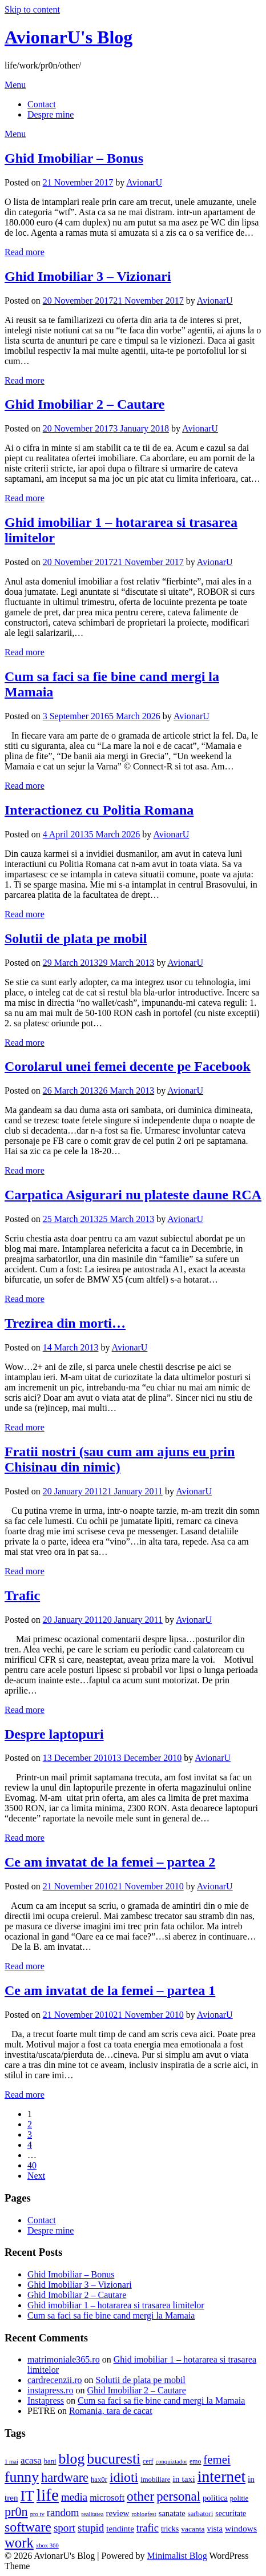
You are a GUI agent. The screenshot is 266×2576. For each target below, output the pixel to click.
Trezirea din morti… (65, 1323)
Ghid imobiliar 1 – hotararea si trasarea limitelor (115, 2305)
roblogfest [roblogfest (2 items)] (143, 2514)
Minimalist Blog (177, 2556)
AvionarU (144, 182)
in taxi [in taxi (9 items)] (183, 2479)
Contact (41, 104)
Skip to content (32, 9)
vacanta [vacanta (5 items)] (192, 2529)
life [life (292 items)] (48, 2495)
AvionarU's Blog (68, 37)
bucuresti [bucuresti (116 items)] (113, 2458)
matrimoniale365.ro (63, 2359)
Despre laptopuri (54, 1734)
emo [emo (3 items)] (195, 2461)
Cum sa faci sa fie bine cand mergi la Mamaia (111, 2315)
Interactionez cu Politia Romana (99, 810)
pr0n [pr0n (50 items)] (16, 2512)
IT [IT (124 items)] (27, 2496)
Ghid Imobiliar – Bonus (74, 158)
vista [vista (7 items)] (215, 2528)
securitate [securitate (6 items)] (230, 2513)
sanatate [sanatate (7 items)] (172, 2513)
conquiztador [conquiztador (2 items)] (171, 2461)
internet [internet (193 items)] (221, 2476)
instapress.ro (50, 2390)
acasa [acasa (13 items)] (31, 2460)
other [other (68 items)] (140, 2496)
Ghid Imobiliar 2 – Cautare (84, 404)
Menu (15, 85)
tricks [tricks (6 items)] (170, 2528)
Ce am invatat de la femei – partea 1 (110, 1990)
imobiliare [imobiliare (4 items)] (155, 2480)
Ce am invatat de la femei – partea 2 (110, 1862)
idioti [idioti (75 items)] (124, 2477)
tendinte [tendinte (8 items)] (120, 2528)
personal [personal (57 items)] (178, 2496)
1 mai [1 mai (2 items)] (11, 2461)
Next (36, 2175)
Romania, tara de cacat (110, 2411)
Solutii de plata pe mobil (76, 938)
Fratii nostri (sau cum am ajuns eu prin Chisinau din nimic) (120, 1459)
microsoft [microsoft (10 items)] (107, 2497)
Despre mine (50, 114)
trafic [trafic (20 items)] (147, 2528)
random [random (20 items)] (63, 2512)
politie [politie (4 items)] (239, 2498)
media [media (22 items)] (74, 2497)
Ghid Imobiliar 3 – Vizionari (88, 276)
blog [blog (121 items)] (72, 2458)
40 (32, 2165)
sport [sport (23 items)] (64, 2528)
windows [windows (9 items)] (241, 2528)
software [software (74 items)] (28, 2526)
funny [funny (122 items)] (22, 2477)
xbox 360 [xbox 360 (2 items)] (47, 2545)
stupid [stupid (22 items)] (91, 2528)
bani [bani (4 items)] (50, 2461)
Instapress (45, 2400)
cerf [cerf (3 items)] (148, 2461)
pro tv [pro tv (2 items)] (37, 2514)
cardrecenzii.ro (54, 2380)
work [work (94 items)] (19, 2542)
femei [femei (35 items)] (216, 2459)
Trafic (22, 1595)
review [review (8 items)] (118, 2513)
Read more (25, 252)
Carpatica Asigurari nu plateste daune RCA (133, 1194)
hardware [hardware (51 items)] (64, 2477)
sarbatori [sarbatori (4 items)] (200, 2514)
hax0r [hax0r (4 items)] (99, 2480)
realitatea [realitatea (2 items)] (92, 2514)
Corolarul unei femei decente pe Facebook (128, 1066)
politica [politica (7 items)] (215, 2497)
